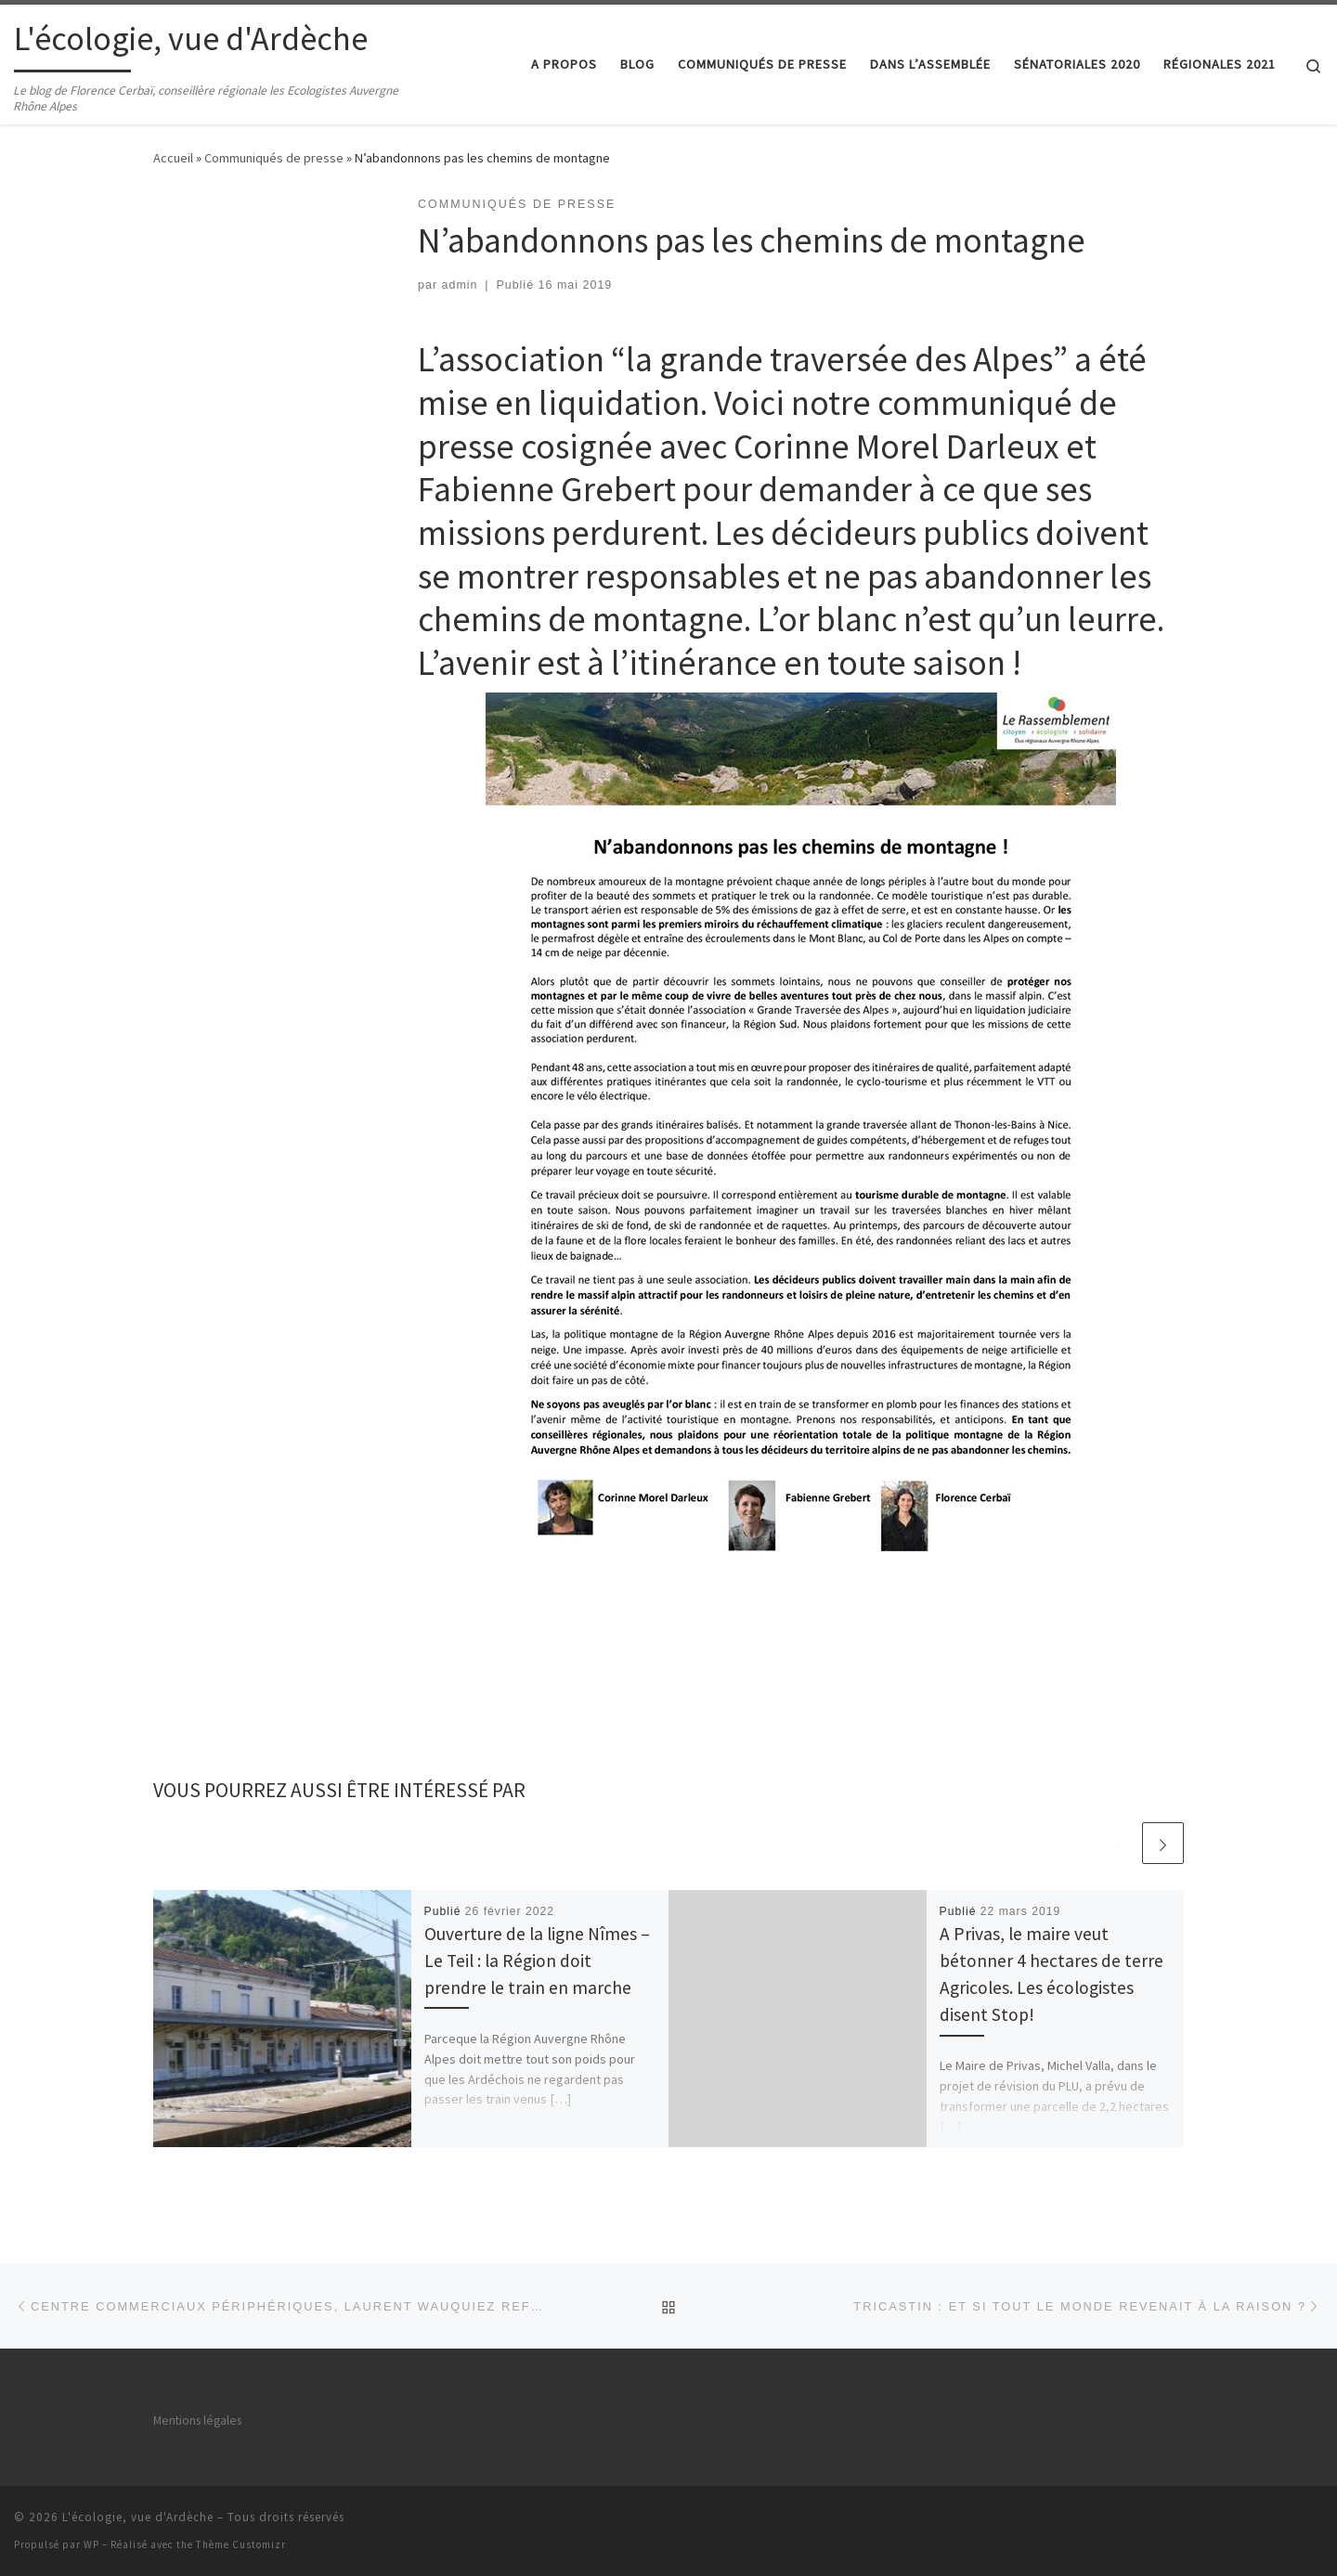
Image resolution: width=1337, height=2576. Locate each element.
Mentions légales (197, 2420)
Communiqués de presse (274, 157)
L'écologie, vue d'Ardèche (138, 2517)
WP (91, 2544)
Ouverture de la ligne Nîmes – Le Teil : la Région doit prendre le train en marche (537, 1960)
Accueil (173, 157)
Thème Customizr (241, 2544)
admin (460, 284)
